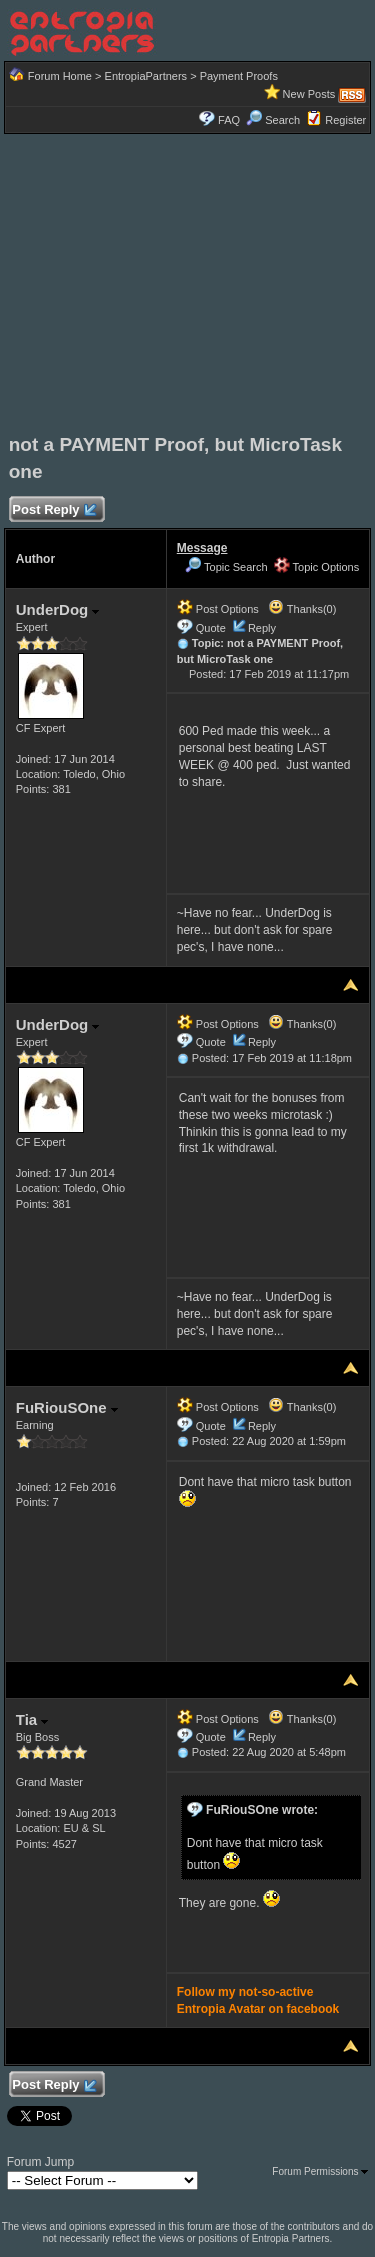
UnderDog (58, 609)
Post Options (218, 609)
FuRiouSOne (67, 1407)
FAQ (229, 120)
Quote (211, 628)
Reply (262, 628)
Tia (32, 1719)
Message (202, 548)
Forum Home (60, 76)
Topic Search (226, 567)
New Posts (309, 94)
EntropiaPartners (146, 76)
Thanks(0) (302, 609)
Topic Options (317, 567)
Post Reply (54, 510)
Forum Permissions (320, 2171)
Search (273, 120)
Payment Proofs (239, 76)
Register (345, 120)
